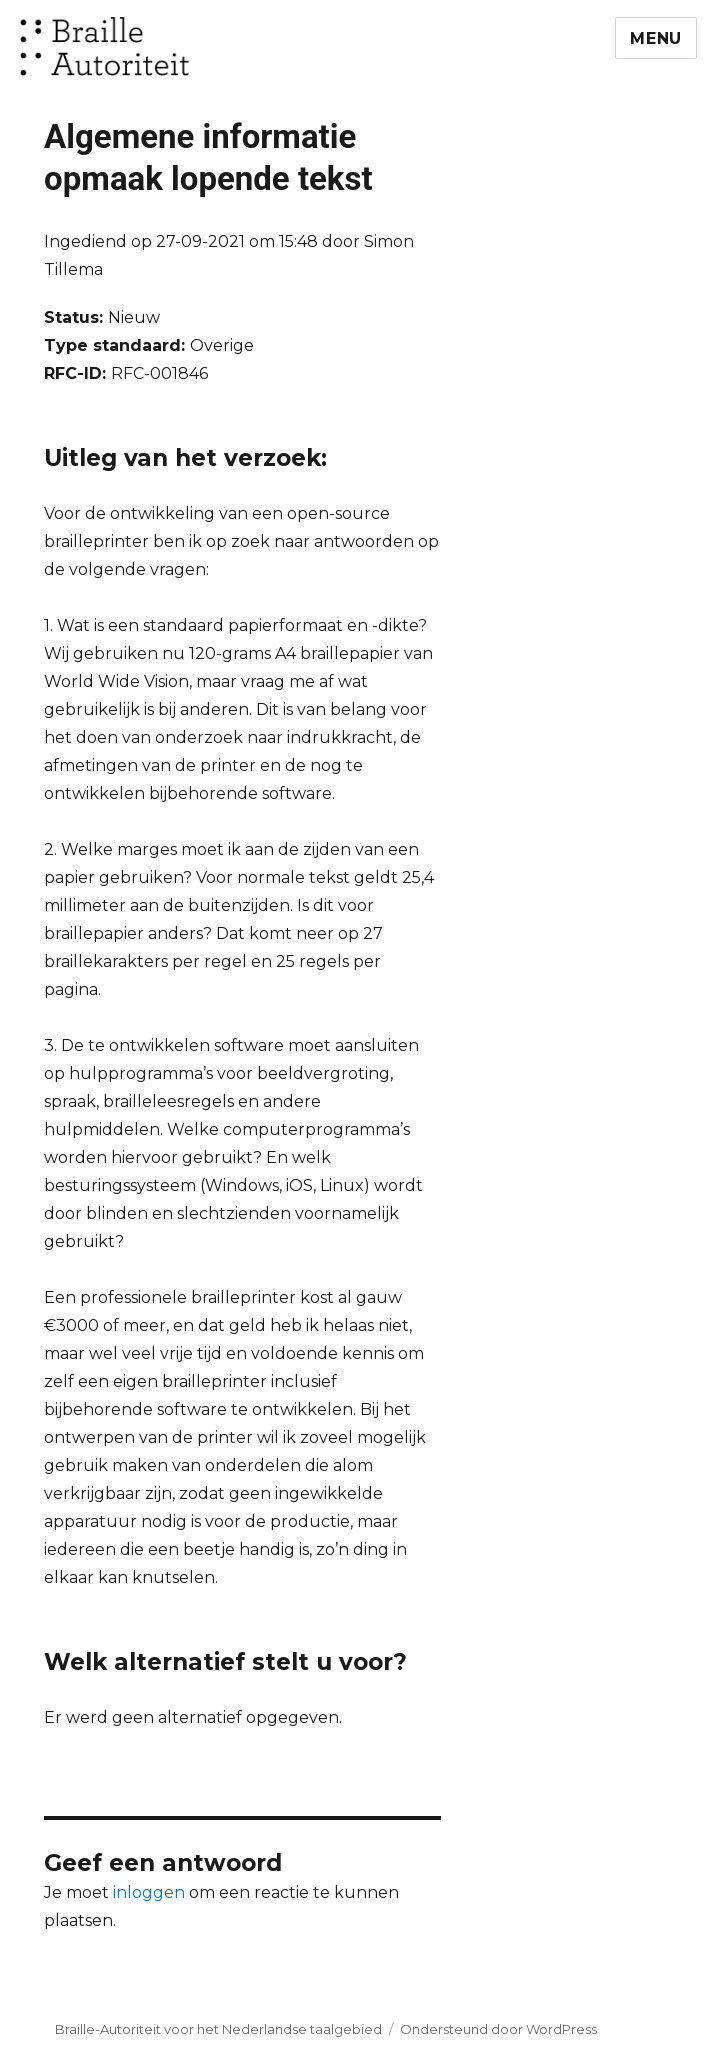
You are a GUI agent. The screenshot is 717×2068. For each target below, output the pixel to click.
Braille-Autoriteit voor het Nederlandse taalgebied (218, 2029)
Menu (656, 38)
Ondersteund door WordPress (498, 2029)
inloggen (149, 1892)
